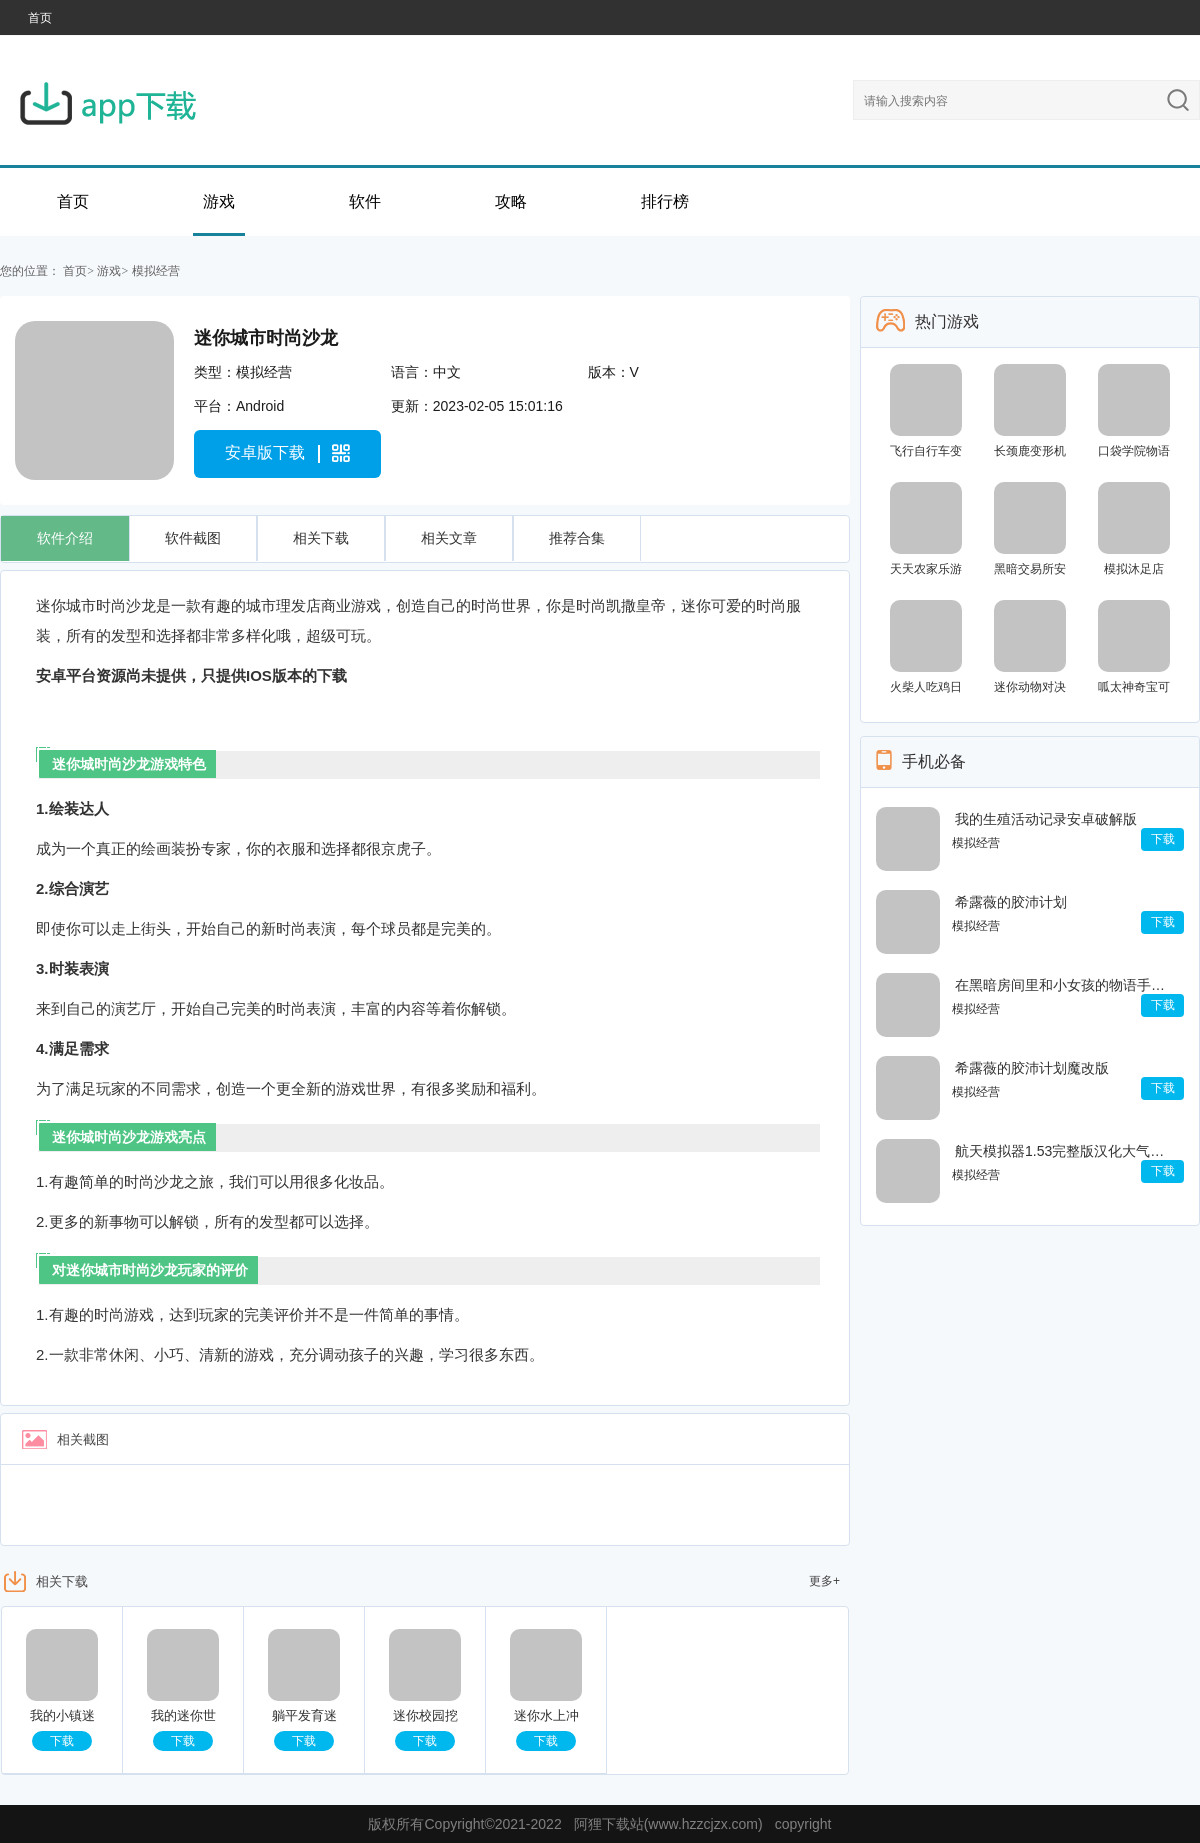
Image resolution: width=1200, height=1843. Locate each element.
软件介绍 (65, 538)
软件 (365, 201)
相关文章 (449, 538)
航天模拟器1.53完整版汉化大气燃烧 (1065, 1151)
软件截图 (193, 538)
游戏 (219, 201)
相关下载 (321, 538)
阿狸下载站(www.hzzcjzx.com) (668, 1824)
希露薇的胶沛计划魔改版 (1032, 1068)
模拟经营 (156, 271)
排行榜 (665, 201)
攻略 (511, 201)
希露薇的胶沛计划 (1011, 902)
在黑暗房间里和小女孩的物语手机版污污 (1065, 985)
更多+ (824, 1581)
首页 (40, 18)
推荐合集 (577, 538)
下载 (62, 1741)
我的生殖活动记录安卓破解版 (1046, 819)
